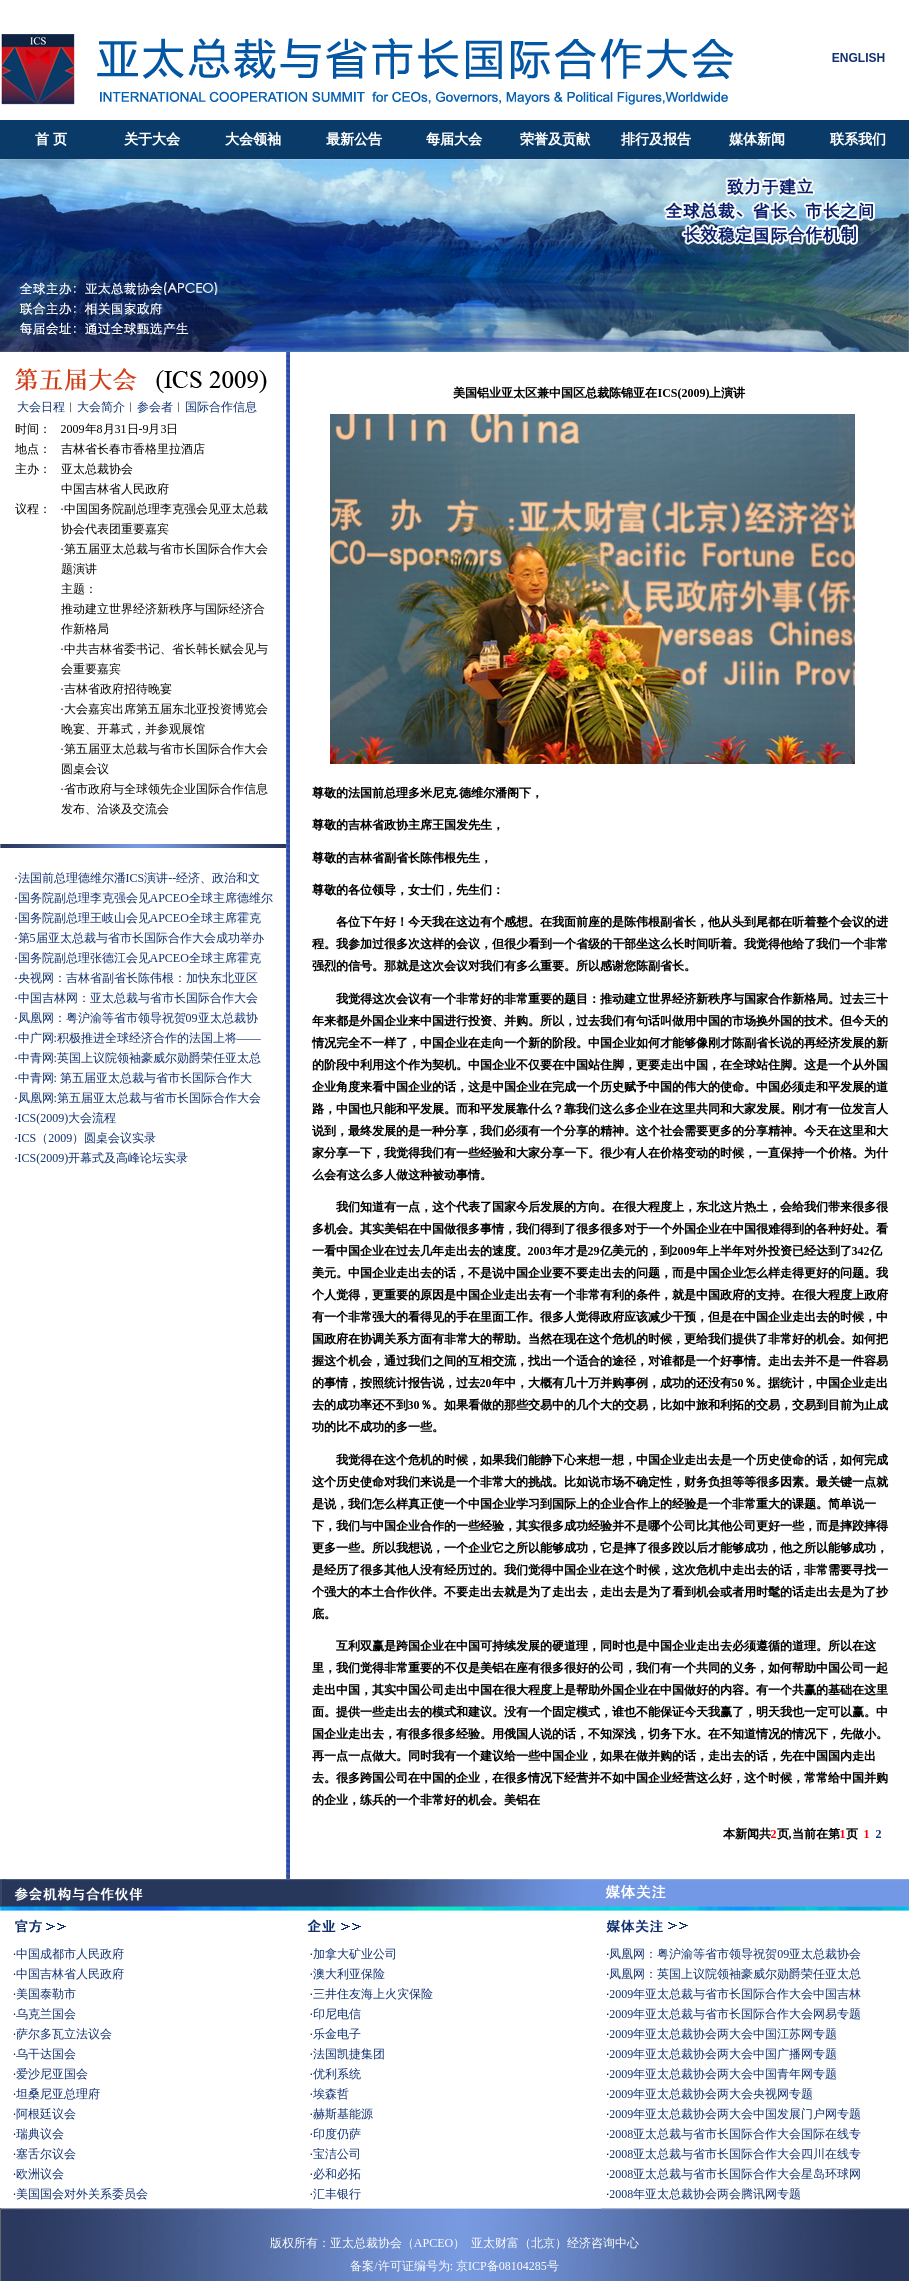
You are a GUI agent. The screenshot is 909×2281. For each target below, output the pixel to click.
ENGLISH (858, 58)
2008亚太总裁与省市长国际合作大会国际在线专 (735, 2134)
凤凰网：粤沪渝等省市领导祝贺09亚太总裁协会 (735, 1954)
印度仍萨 (337, 2134)
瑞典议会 (40, 2134)
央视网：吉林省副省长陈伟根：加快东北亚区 (138, 978)
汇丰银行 (337, 2194)
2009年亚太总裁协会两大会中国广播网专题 (723, 2054)
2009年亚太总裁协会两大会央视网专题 (712, 2094)
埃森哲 (331, 2094)
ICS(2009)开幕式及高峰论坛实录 (103, 1158)
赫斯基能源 (343, 2114)
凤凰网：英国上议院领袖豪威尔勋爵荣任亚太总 (735, 1974)
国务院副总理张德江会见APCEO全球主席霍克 (139, 958)
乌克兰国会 (46, 2014)
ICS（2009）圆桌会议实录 (87, 1138)
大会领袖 (253, 139)
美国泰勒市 (46, 1994)
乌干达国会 (46, 2054)
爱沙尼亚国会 (52, 2074)
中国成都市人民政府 (70, 1954)
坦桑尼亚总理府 (58, 2094)
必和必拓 (337, 2174)
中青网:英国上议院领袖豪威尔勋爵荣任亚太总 (139, 1058)
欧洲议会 (40, 2174)
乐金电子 (337, 2034)
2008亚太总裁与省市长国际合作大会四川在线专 (735, 2154)
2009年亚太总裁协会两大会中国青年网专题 (724, 2074)
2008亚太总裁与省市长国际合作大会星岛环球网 (735, 2174)
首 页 (51, 139)
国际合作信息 (221, 407)
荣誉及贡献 (555, 139)
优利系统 (337, 2074)
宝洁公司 (337, 2154)
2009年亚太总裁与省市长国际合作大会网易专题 (735, 2014)
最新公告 (354, 139)
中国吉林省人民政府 (70, 1974)
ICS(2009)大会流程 (67, 1118)
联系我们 (858, 139)
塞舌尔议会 (46, 2154)
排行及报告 (656, 139)
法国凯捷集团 (349, 2054)
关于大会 (152, 139)
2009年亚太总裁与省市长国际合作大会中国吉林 (735, 1994)
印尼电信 (337, 2014)
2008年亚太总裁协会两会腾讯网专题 (705, 2194)
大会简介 (101, 407)
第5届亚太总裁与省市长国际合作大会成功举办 (141, 938)
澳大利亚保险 (349, 1974)
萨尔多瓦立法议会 (64, 2034)
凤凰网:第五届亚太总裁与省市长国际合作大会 (139, 1098)
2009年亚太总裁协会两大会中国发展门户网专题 (735, 2114)
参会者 (155, 407)
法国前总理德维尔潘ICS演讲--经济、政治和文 (139, 878)
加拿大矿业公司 (355, 1954)
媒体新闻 (757, 139)
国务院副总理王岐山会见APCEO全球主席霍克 (139, 918)
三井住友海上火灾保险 (373, 1994)
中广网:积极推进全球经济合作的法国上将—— (139, 1038)
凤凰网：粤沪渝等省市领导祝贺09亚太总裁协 (138, 1018)
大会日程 (41, 407)
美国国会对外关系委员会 (82, 2194)
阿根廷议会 (46, 2114)
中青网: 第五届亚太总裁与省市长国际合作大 (135, 1078)
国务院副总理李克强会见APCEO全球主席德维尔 (145, 898)
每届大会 (454, 139)
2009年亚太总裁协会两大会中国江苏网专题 (723, 2034)
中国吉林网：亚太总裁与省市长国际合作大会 (138, 998)
